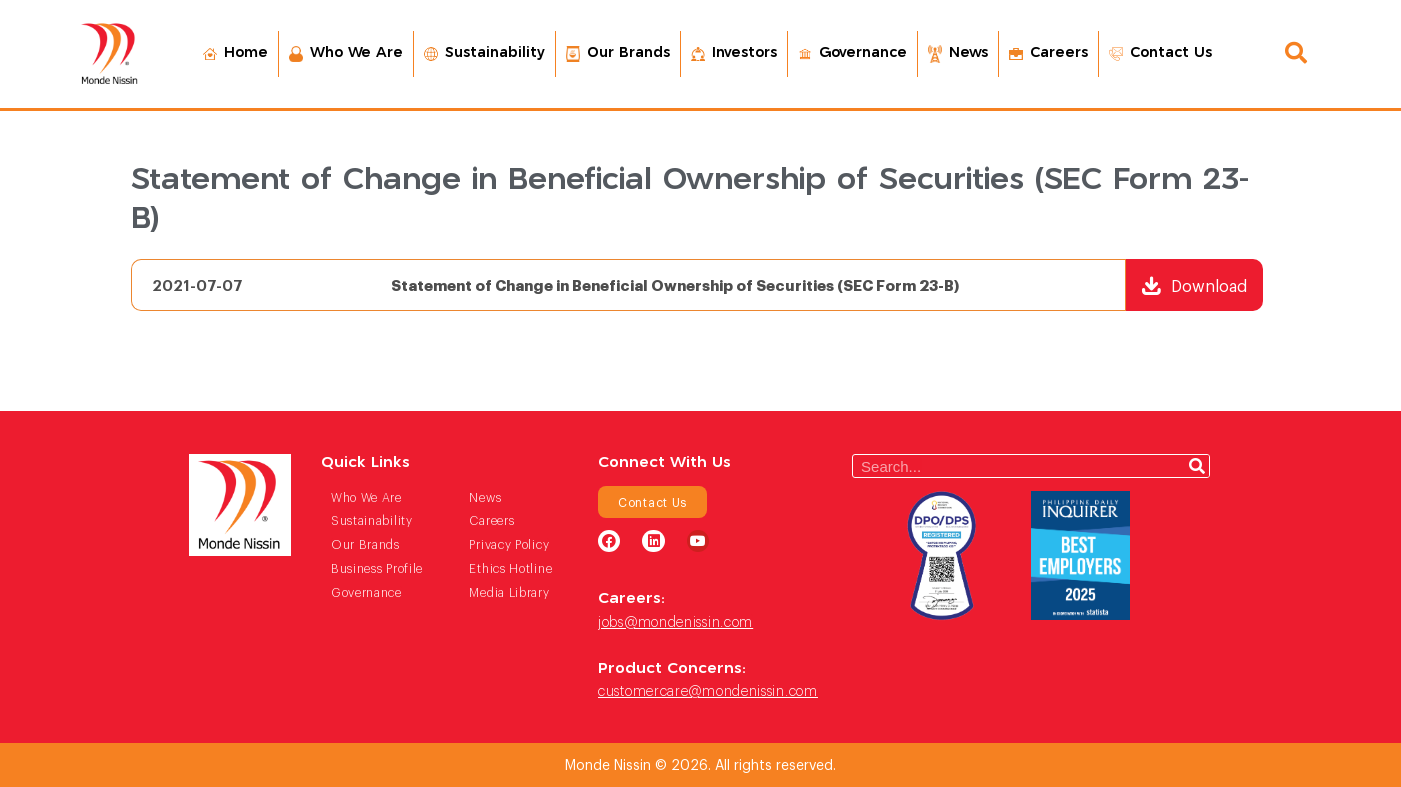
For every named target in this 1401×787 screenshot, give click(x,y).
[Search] (1197, 466)
